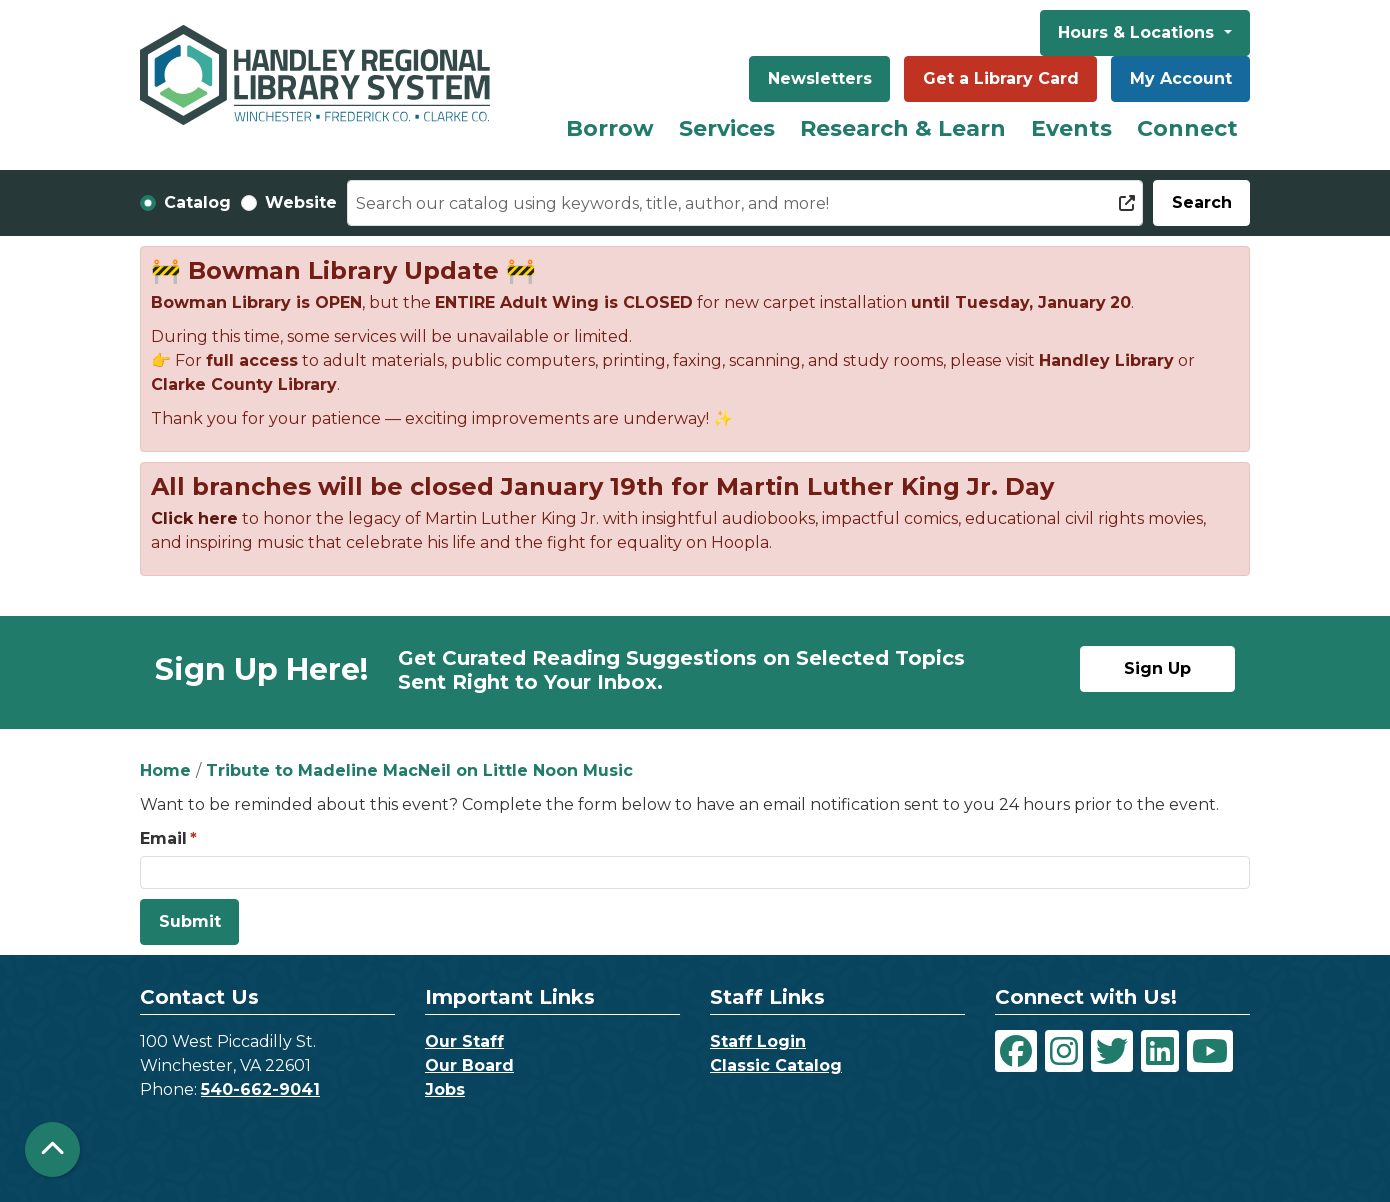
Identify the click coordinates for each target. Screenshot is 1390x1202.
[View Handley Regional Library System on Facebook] (1016, 1051)
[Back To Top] (52, 1149)
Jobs (445, 1089)
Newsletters (820, 78)
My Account (1181, 78)
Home (165, 770)
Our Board (469, 1065)
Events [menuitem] (1071, 128)
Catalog (197, 202)
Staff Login (758, 1041)
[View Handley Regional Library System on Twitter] (1112, 1051)
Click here (194, 518)
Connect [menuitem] (1187, 128)
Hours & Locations (1138, 32)
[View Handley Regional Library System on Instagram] (1064, 1051)
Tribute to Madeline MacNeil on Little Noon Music (419, 770)
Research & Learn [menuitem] (903, 128)
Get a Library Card (1001, 78)
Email (163, 838)
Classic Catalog (776, 1065)
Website (301, 202)
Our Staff (464, 1041)
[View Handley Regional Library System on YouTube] (1210, 1051)
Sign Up (1157, 668)
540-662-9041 (260, 1089)
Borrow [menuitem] (610, 128)
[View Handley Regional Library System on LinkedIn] (1160, 1051)
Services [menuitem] (727, 128)
